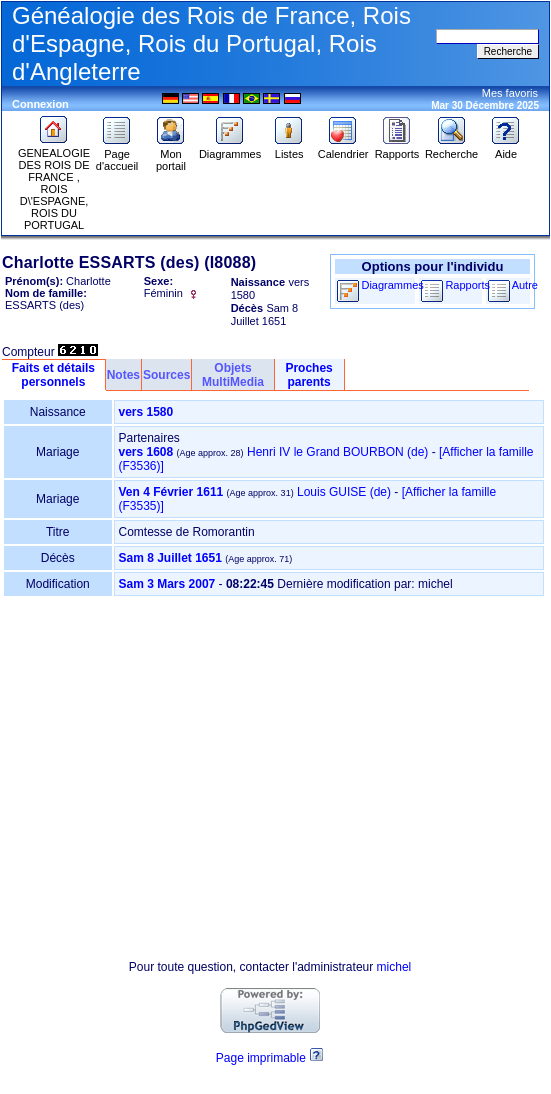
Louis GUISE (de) (344, 492)
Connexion (40, 104)
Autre (525, 285)
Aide (506, 149)
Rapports (397, 149)
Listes (289, 149)
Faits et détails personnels (53, 375)
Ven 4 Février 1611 (171, 492)
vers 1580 (146, 412)
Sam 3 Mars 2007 (167, 584)
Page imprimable (261, 1058)
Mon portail (171, 155)
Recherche (451, 149)
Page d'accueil (117, 155)
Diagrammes (230, 149)
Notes (123, 375)
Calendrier (343, 149)
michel (394, 967)
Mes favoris (510, 93)
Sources (166, 375)
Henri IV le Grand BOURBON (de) (337, 452)
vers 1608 (146, 452)
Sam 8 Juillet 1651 (170, 558)
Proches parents (308, 375)
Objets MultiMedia (233, 375)
